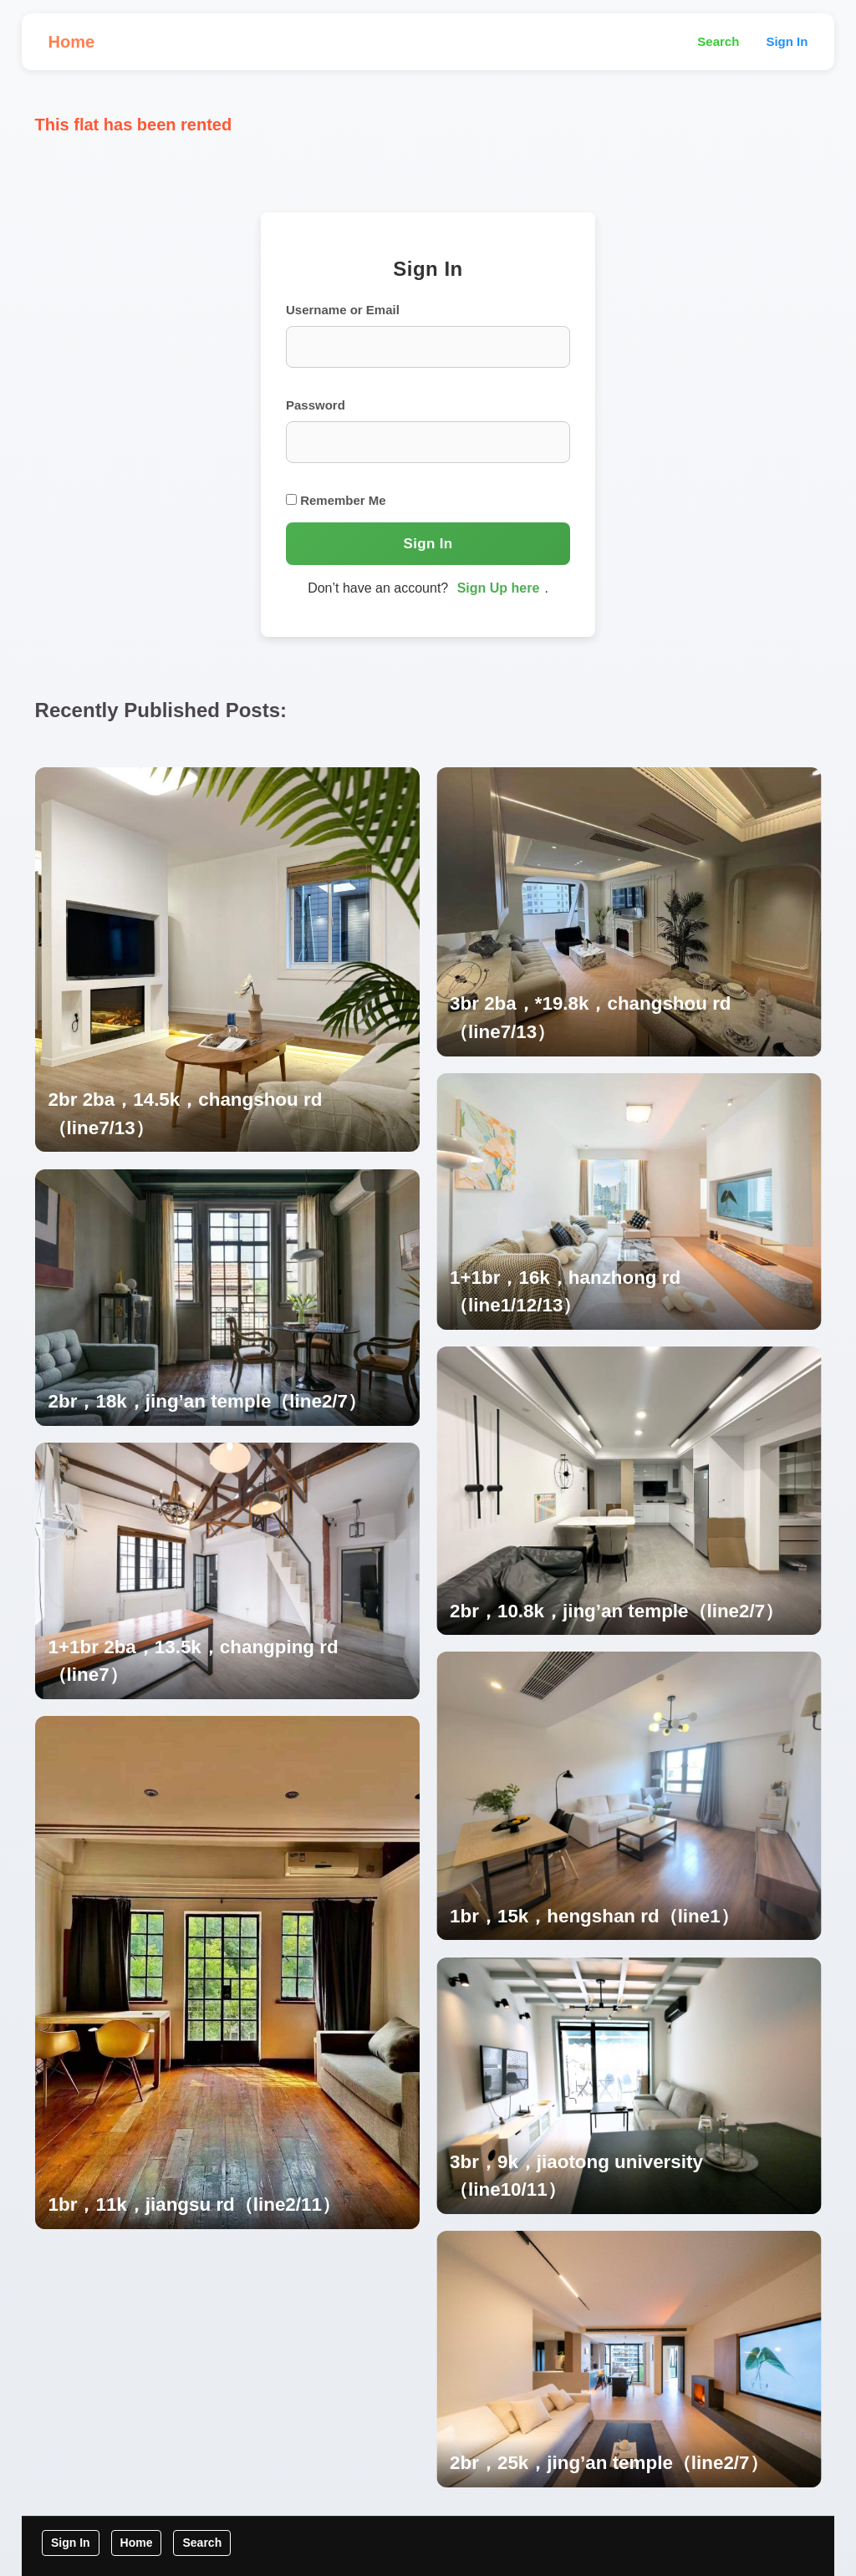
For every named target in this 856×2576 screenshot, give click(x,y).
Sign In (787, 41)
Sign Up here (498, 588)
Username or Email (343, 310)
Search (718, 41)
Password (315, 405)
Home (71, 42)
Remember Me (336, 500)
